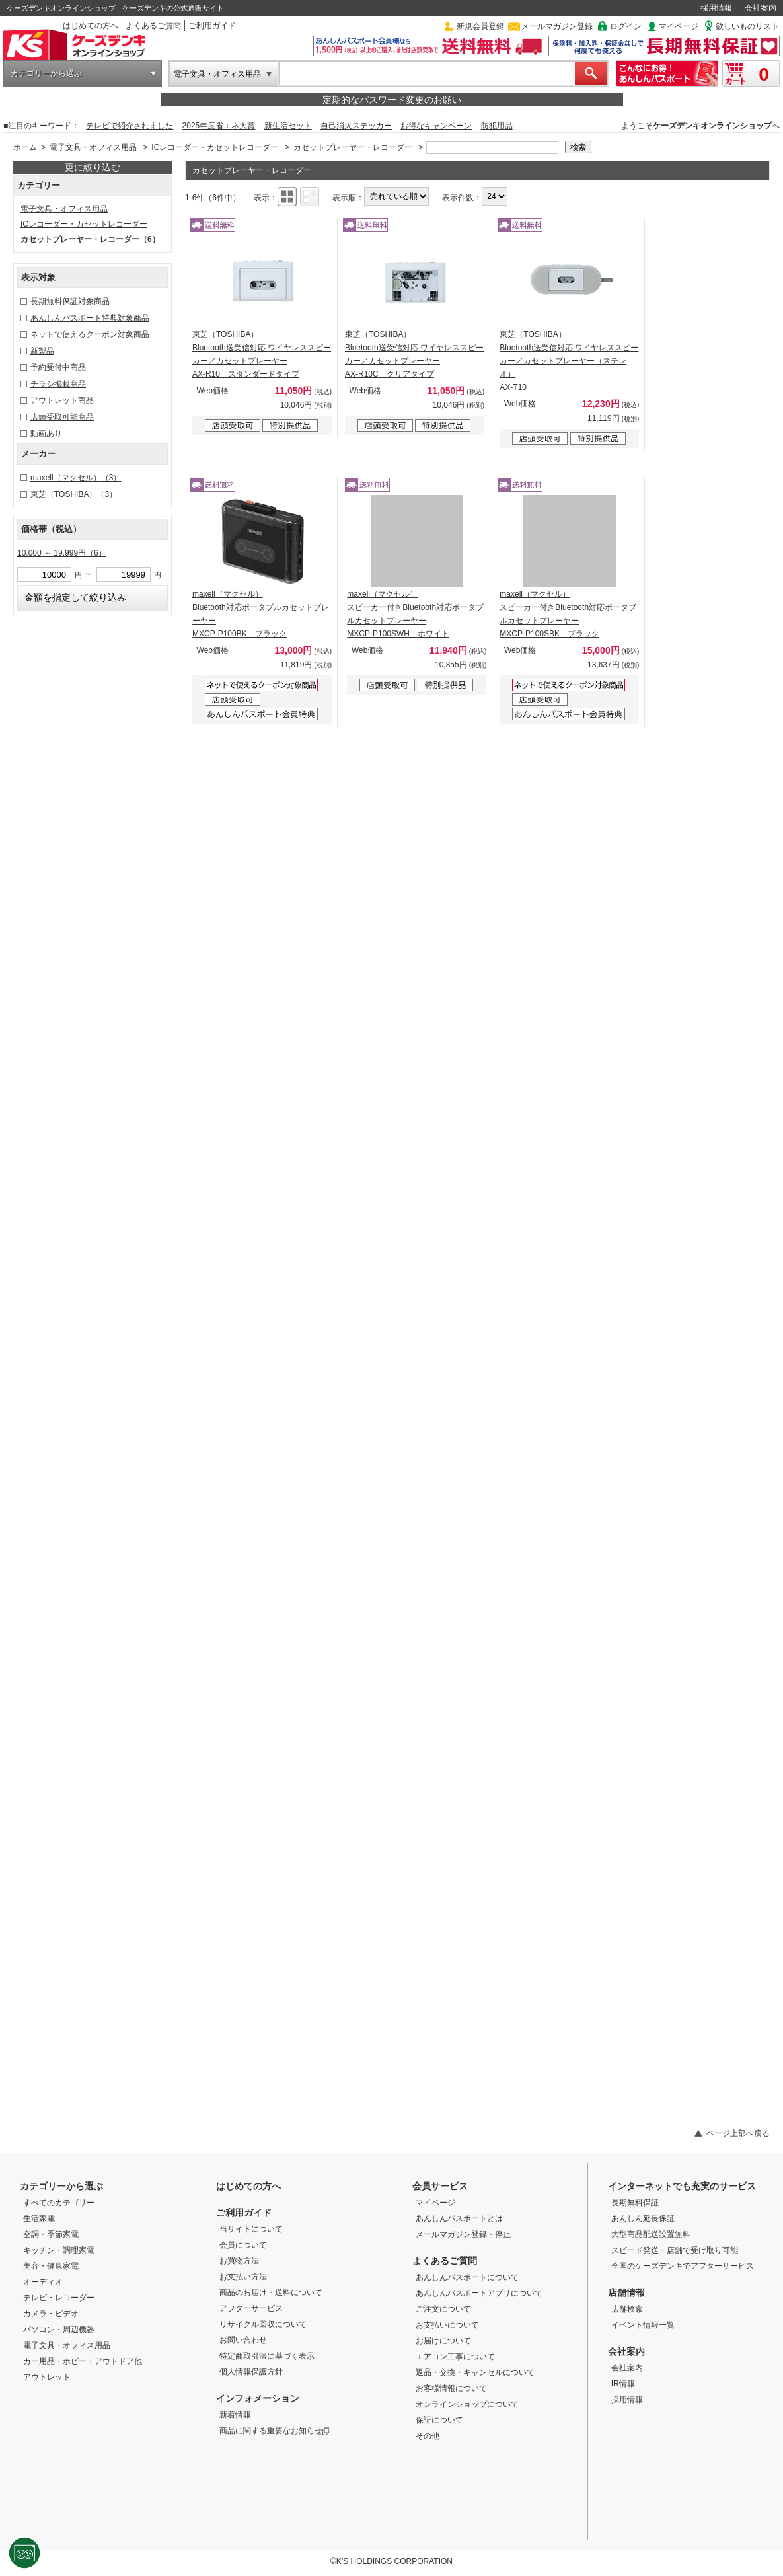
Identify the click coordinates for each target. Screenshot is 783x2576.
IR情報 (623, 2383)
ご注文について (443, 2309)
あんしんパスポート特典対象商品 (89, 317)
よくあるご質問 (153, 25)
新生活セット (288, 125)
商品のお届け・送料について (270, 2292)
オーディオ (43, 2282)
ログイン (626, 26)
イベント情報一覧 (643, 2325)
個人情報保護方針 (251, 2371)
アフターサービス (251, 2308)
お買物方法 (239, 2260)
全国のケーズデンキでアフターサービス (682, 2266)
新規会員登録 (480, 26)
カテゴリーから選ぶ (46, 73)
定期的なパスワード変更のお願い (391, 100)
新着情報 (235, 2414)
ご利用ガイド (212, 25)
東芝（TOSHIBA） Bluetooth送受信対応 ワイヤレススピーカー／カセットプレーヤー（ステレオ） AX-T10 (569, 361)
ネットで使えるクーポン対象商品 (89, 334)
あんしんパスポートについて (467, 2277)
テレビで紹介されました (129, 125)
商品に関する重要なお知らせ (274, 2430)
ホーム (25, 147)
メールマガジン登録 (557, 26)
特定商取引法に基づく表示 (267, 2356)
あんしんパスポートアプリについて (479, 2293)
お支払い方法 (243, 2276)
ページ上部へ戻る (738, 2133)
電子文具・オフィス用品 (217, 74)
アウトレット (47, 2377)
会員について (243, 2245)
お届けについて (443, 2340)
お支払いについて (447, 2325)
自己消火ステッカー (356, 125)
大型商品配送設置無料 (650, 2234)
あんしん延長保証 (643, 2218)
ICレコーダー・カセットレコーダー (214, 147)
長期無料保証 (635, 2202)
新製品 (42, 351)
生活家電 (39, 2218)
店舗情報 (626, 2292)
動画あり (46, 433)
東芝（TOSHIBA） (73, 494)
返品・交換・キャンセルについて (475, 2372)
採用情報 (716, 8)
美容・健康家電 (51, 2266)
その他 (427, 2436)
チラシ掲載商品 (58, 384)
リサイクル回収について (263, 2324)
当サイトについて (251, 2229)
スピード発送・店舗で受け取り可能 (674, 2250)
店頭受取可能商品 (62, 417)
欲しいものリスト (747, 26)
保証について (439, 2420)
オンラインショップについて (467, 2404)
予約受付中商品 (58, 367)
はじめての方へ (90, 25)
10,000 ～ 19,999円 (61, 553)
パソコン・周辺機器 (58, 2329)
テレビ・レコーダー (58, 2297)
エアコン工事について (455, 2356)
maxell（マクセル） (75, 477)
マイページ (678, 26)
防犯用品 (497, 125)
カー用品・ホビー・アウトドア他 (82, 2361)
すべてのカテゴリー (58, 2202)
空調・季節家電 (51, 2234)
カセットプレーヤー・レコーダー (352, 147)
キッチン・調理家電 (58, 2250)
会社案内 (760, 8)
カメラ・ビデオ (51, 2313)
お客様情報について (451, 2388)
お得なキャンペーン (436, 125)
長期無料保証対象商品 (70, 301)
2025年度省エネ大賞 (219, 125)
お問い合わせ (243, 2340)
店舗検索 (627, 2309)
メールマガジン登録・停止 (463, 2234)
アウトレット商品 (62, 400)
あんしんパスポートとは (459, 2218)
